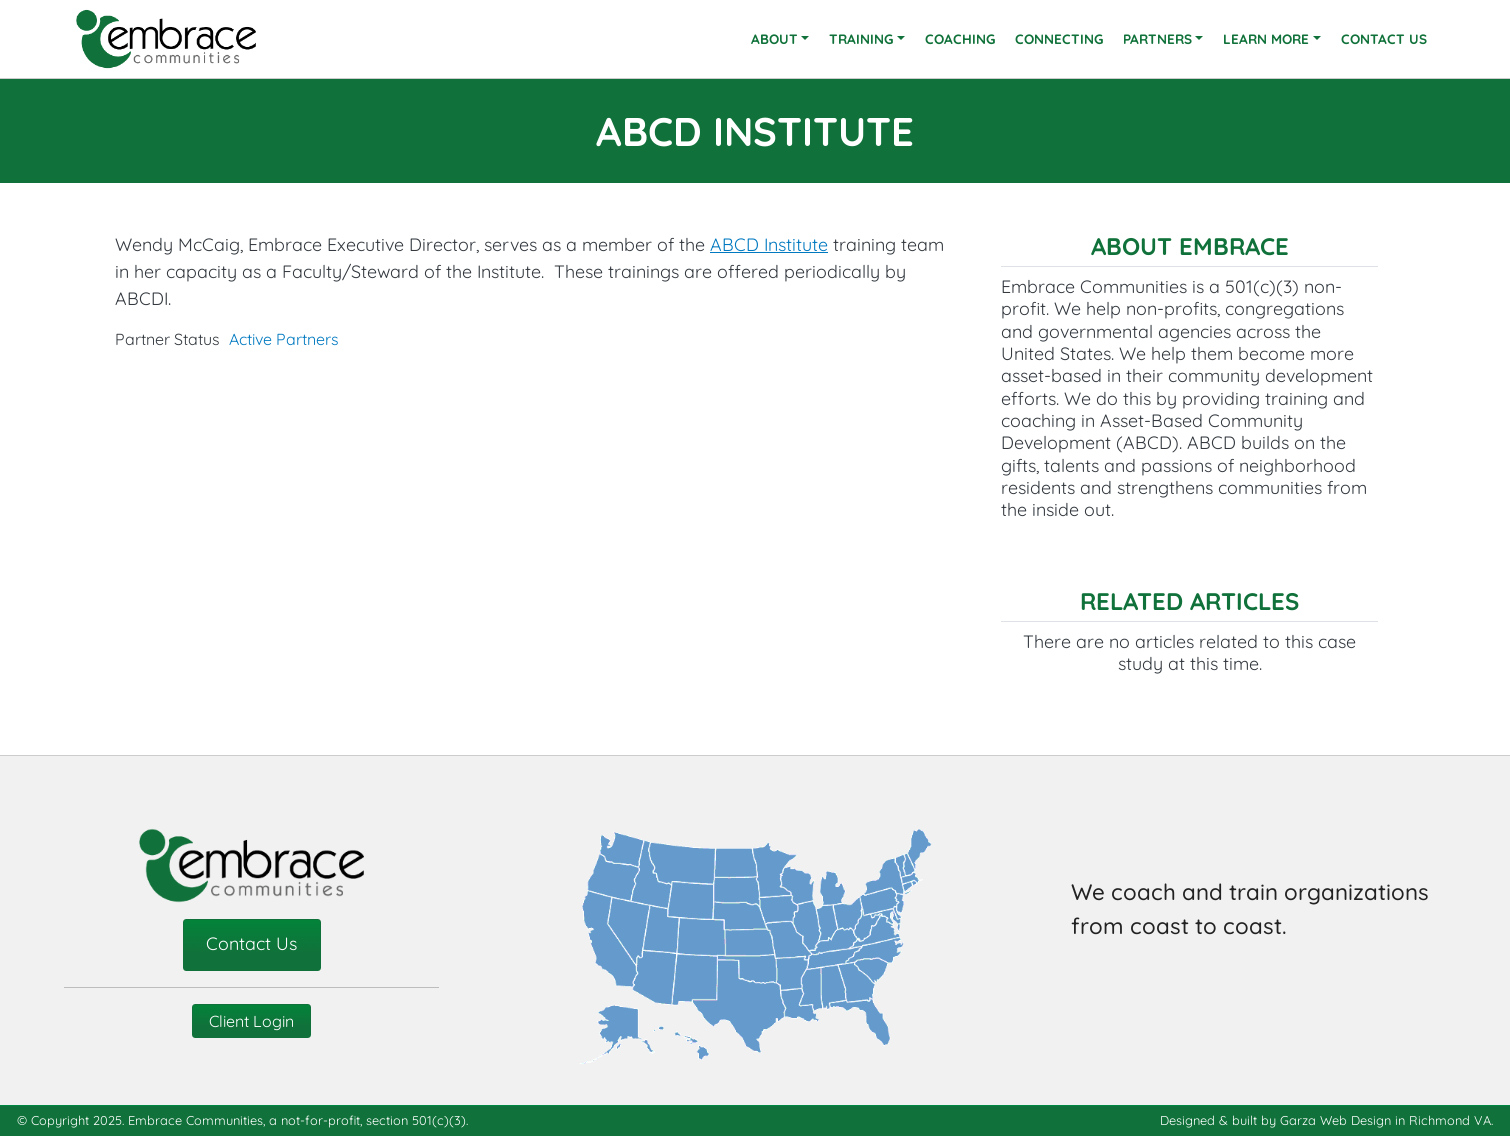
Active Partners (284, 339)
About (774, 38)
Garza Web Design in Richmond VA (1385, 1120)
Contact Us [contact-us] (251, 943)
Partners (1157, 38)
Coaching (960, 38)
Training (861, 38)
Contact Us (1384, 38)
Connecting (1059, 38)
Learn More (1266, 38)
